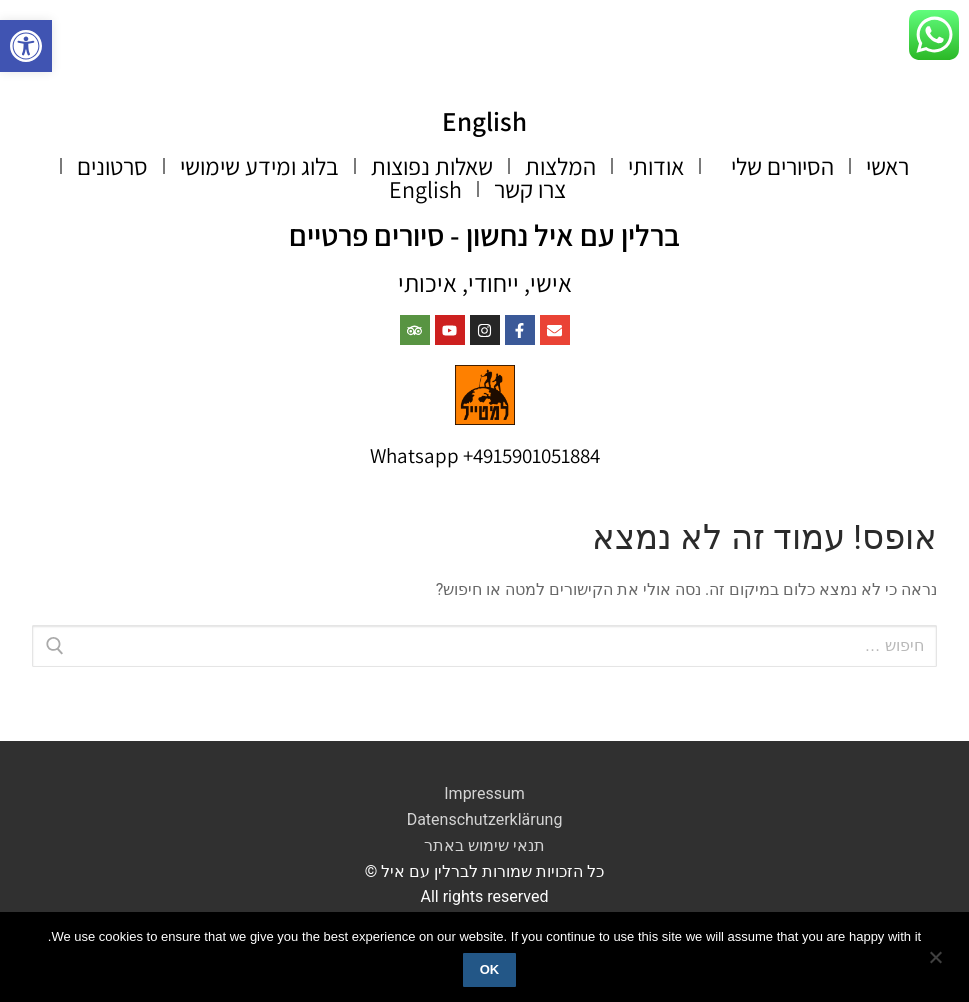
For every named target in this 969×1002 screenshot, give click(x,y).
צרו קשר (530, 188)
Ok (490, 969)
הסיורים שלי (775, 166)
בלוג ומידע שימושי (259, 166)
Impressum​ (484, 793)
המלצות (560, 166)
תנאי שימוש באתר (484, 844)
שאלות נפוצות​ (432, 166)
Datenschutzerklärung (485, 819)
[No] (937, 964)
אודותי (656, 166)
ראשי (887, 166)
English (485, 120)
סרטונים (112, 166)
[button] (26, 46)
